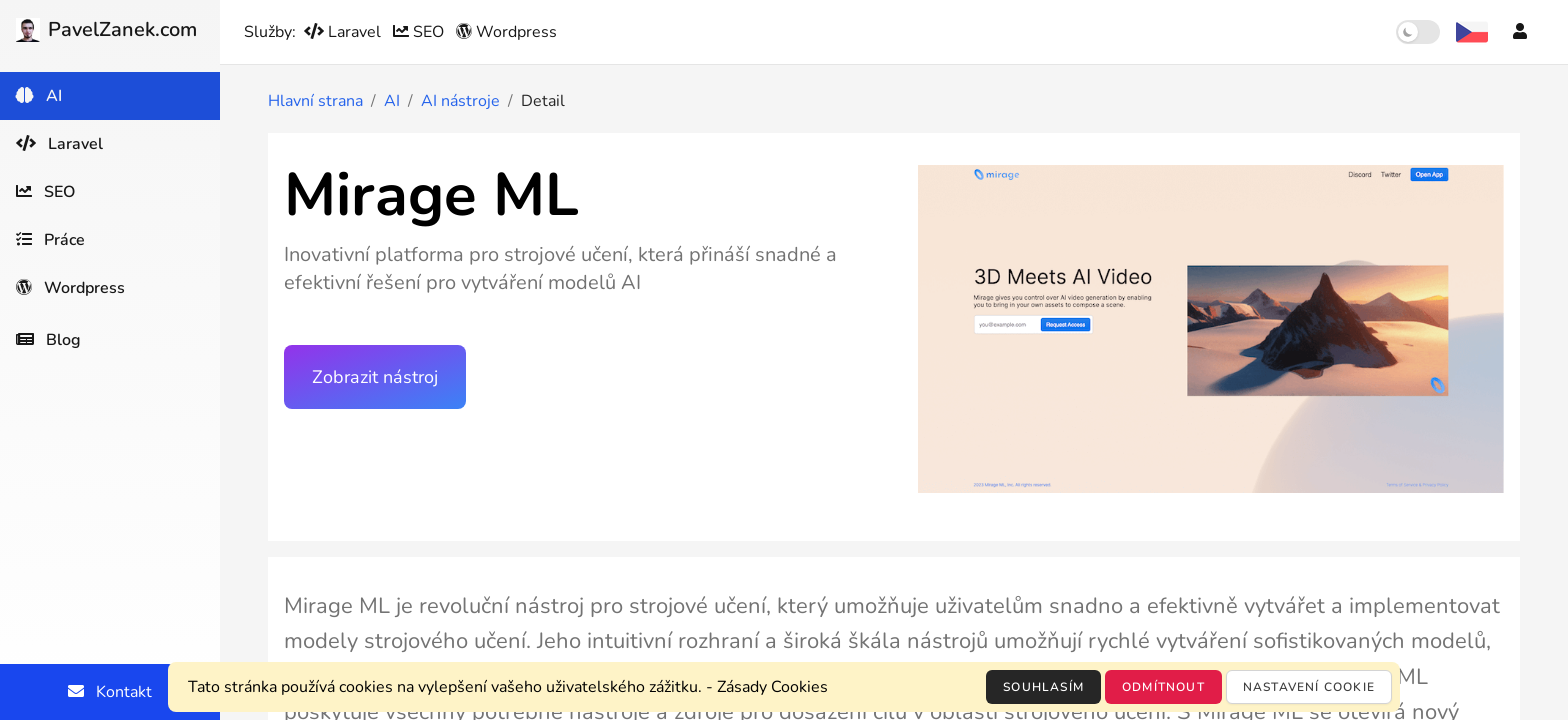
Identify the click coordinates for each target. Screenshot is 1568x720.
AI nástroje (460, 101)
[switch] (1418, 32)
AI (392, 101)
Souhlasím (1043, 687)
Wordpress (506, 32)
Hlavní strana (315, 101)
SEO (420, 32)
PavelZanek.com (106, 29)
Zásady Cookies (772, 687)
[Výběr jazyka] (1472, 32)
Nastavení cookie (1309, 687)
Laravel (344, 32)
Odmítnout (1163, 687)
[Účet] (1520, 32)
